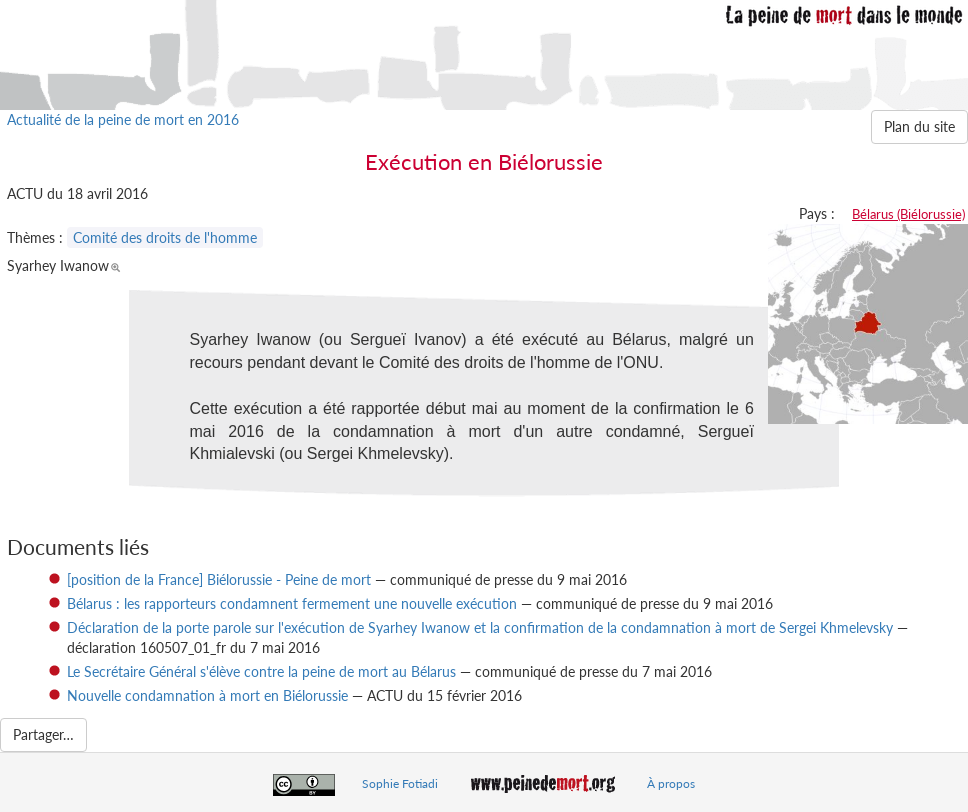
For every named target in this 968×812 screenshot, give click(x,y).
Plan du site (919, 126)
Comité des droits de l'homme (165, 237)
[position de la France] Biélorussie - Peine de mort (219, 579)
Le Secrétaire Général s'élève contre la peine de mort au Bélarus (261, 671)
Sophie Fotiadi (400, 783)
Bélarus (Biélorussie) (908, 214)
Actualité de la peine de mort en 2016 (123, 119)
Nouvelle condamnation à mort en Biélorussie (207, 695)
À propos (671, 783)
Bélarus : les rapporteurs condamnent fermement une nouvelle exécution (292, 603)
